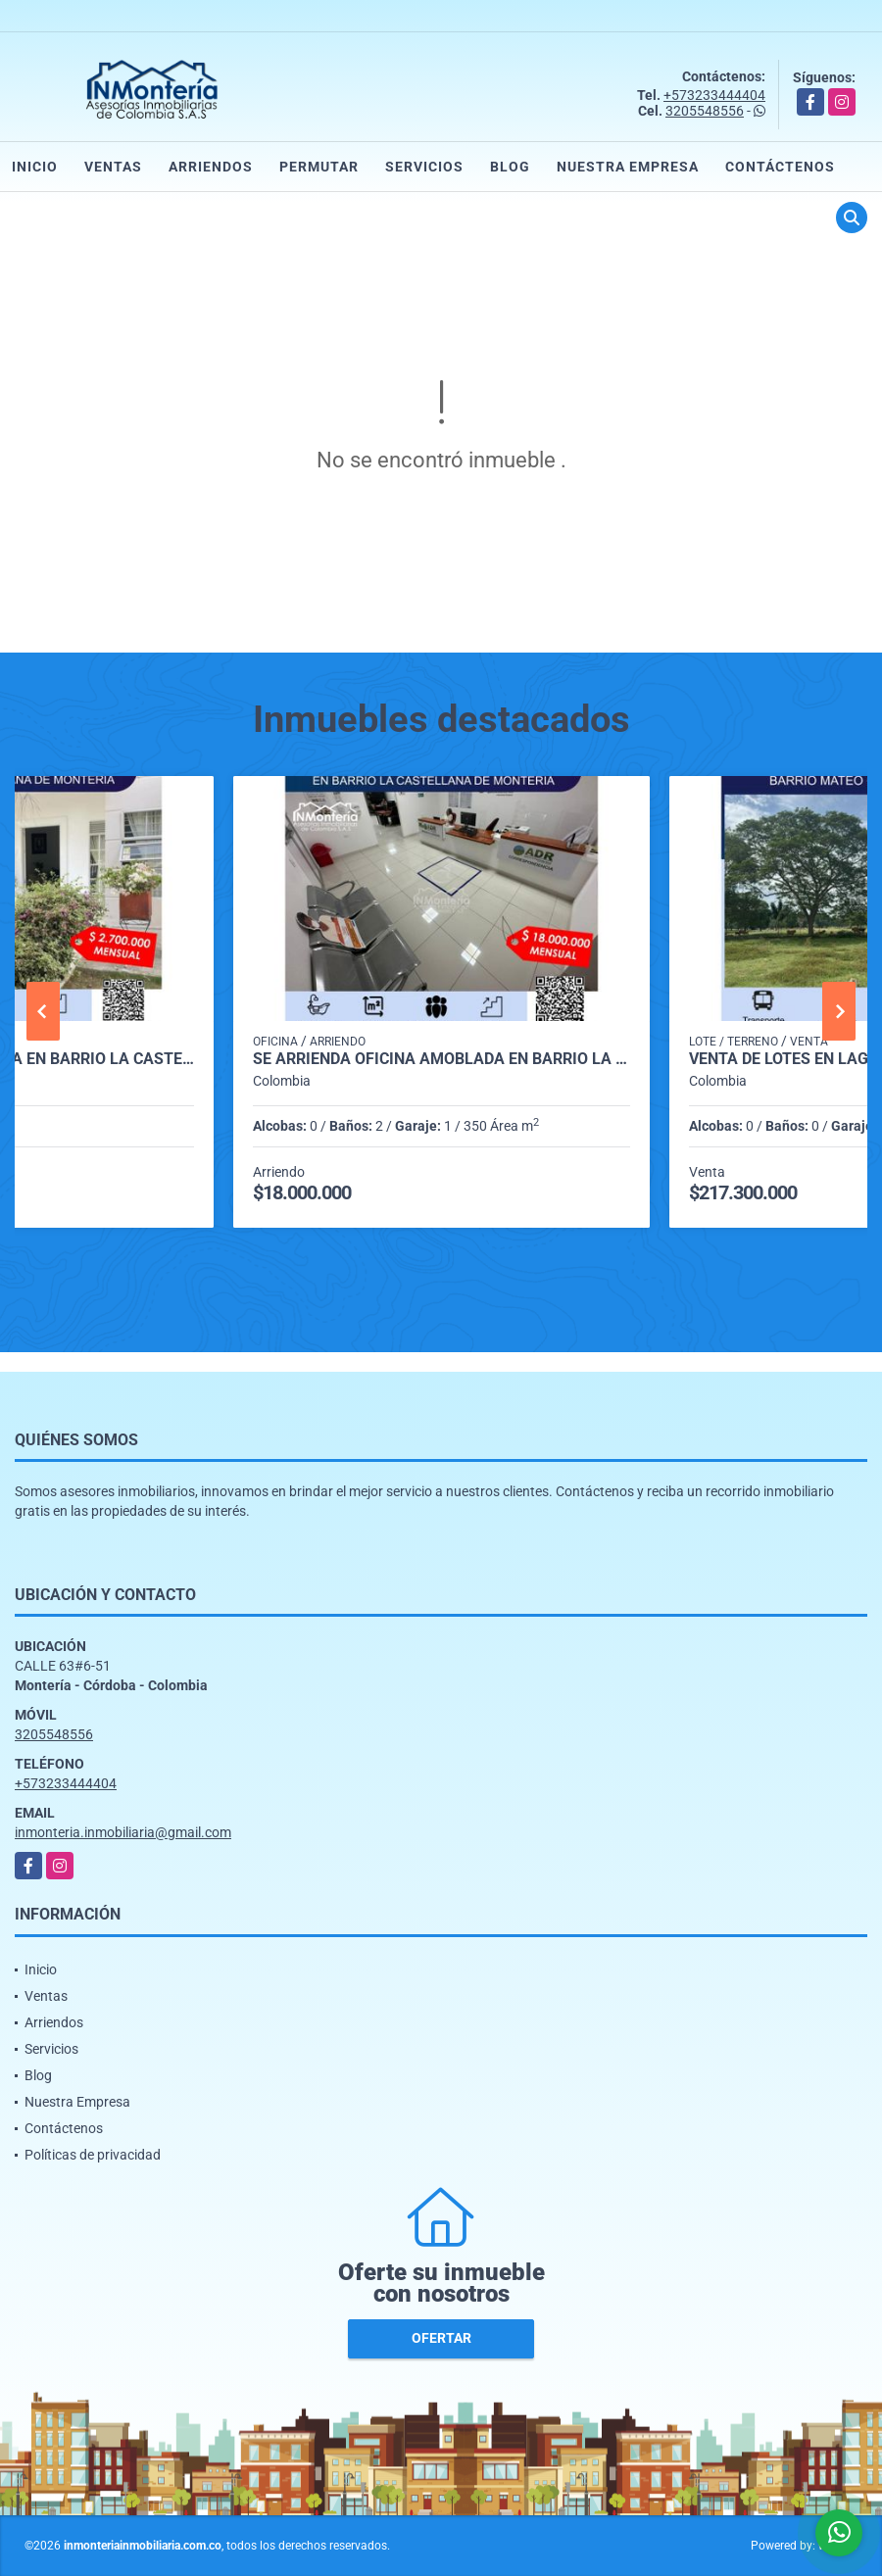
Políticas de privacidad (92, 2155)
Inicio (35, 166)
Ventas (113, 166)
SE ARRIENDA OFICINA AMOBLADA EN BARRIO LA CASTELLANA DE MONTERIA (441, 1059)
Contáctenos (780, 166)
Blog (510, 166)
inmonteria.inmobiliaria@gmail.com (123, 1832)
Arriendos (211, 166)
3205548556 (704, 111)
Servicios (424, 166)
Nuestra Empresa (628, 166)
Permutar (319, 166)
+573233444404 (714, 95)
